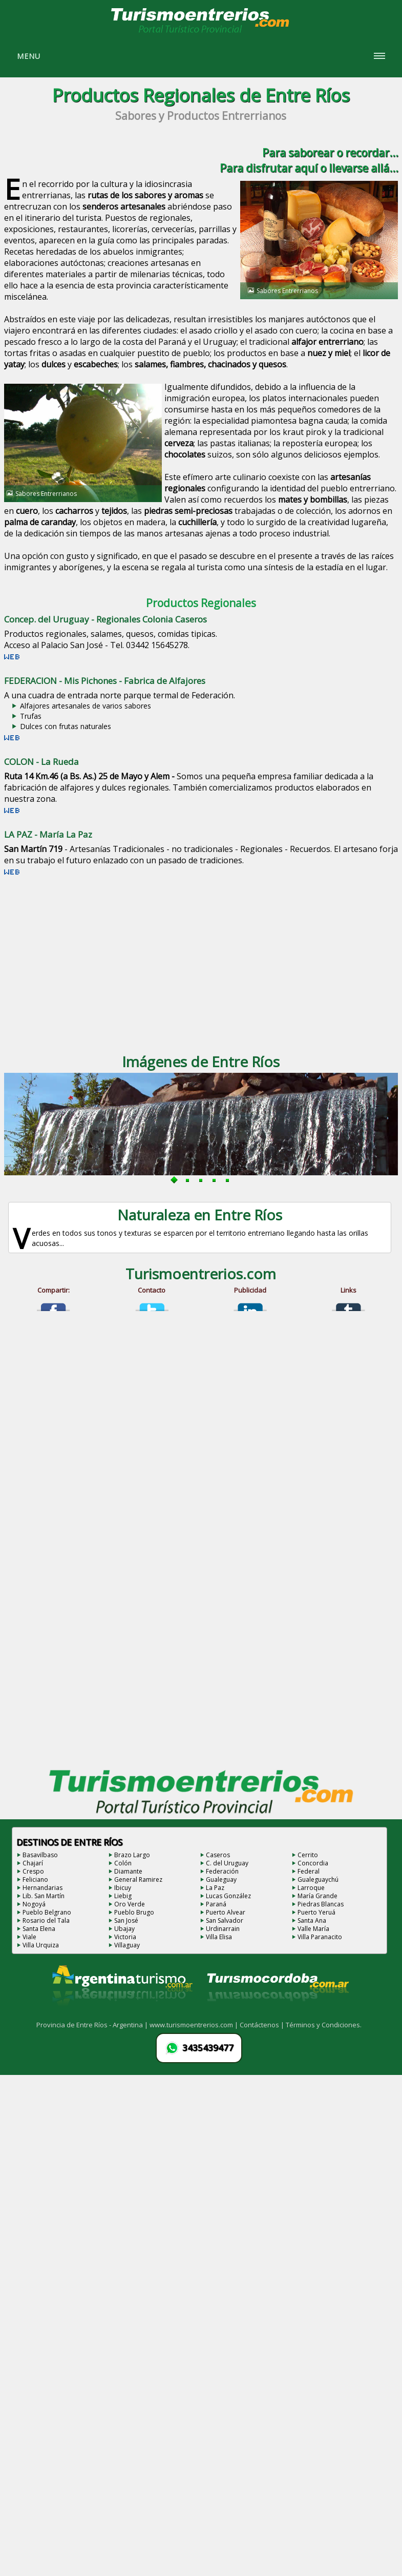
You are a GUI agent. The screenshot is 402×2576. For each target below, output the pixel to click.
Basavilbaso (40, 1855)
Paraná (216, 1904)
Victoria (125, 1937)
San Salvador (224, 1920)
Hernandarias (42, 1887)
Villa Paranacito (320, 1937)
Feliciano (35, 1879)
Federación (222, 1871)
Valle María (313, 1928)
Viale (29, 1937)
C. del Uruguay (227, 1863)
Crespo (33, 1871)
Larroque (311, 1887)
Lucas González (228, 1896)
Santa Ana (312, 1920)
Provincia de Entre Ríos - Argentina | (93, 2024)
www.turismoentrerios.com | (195, 2024)
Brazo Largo (132, 1855)
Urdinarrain (223, 1928)
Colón (123, 1863)
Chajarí (33, 1863)
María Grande (317, 1896)
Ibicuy (122, 1887)
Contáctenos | (263, 2024)
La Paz (215, 1887)
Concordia (313, 1863)
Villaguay (127, 1945)
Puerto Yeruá (316, 1912)
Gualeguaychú (318, 1879)
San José (126, 1920)
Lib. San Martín (44, 1896)
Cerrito (308, 1855)
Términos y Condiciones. (324, 2024)
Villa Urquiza (41, 1945)
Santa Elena (39, 1928)
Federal (309, 1871)
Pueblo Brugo (134, 1912)
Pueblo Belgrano (47, 1912)
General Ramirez (138, 1879)
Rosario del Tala (46, 1920)
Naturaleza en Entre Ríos (199, 1214)
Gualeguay (221, 1879)
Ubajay (124, 1928)
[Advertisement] (197, 961)
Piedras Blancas (321, 1904)
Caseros (218, 1855)
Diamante (128, 1871)
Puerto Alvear (225, 1912)
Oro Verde (129, 1904)
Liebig (123, 1896)
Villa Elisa (219, 1937)
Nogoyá (34, 1904)
